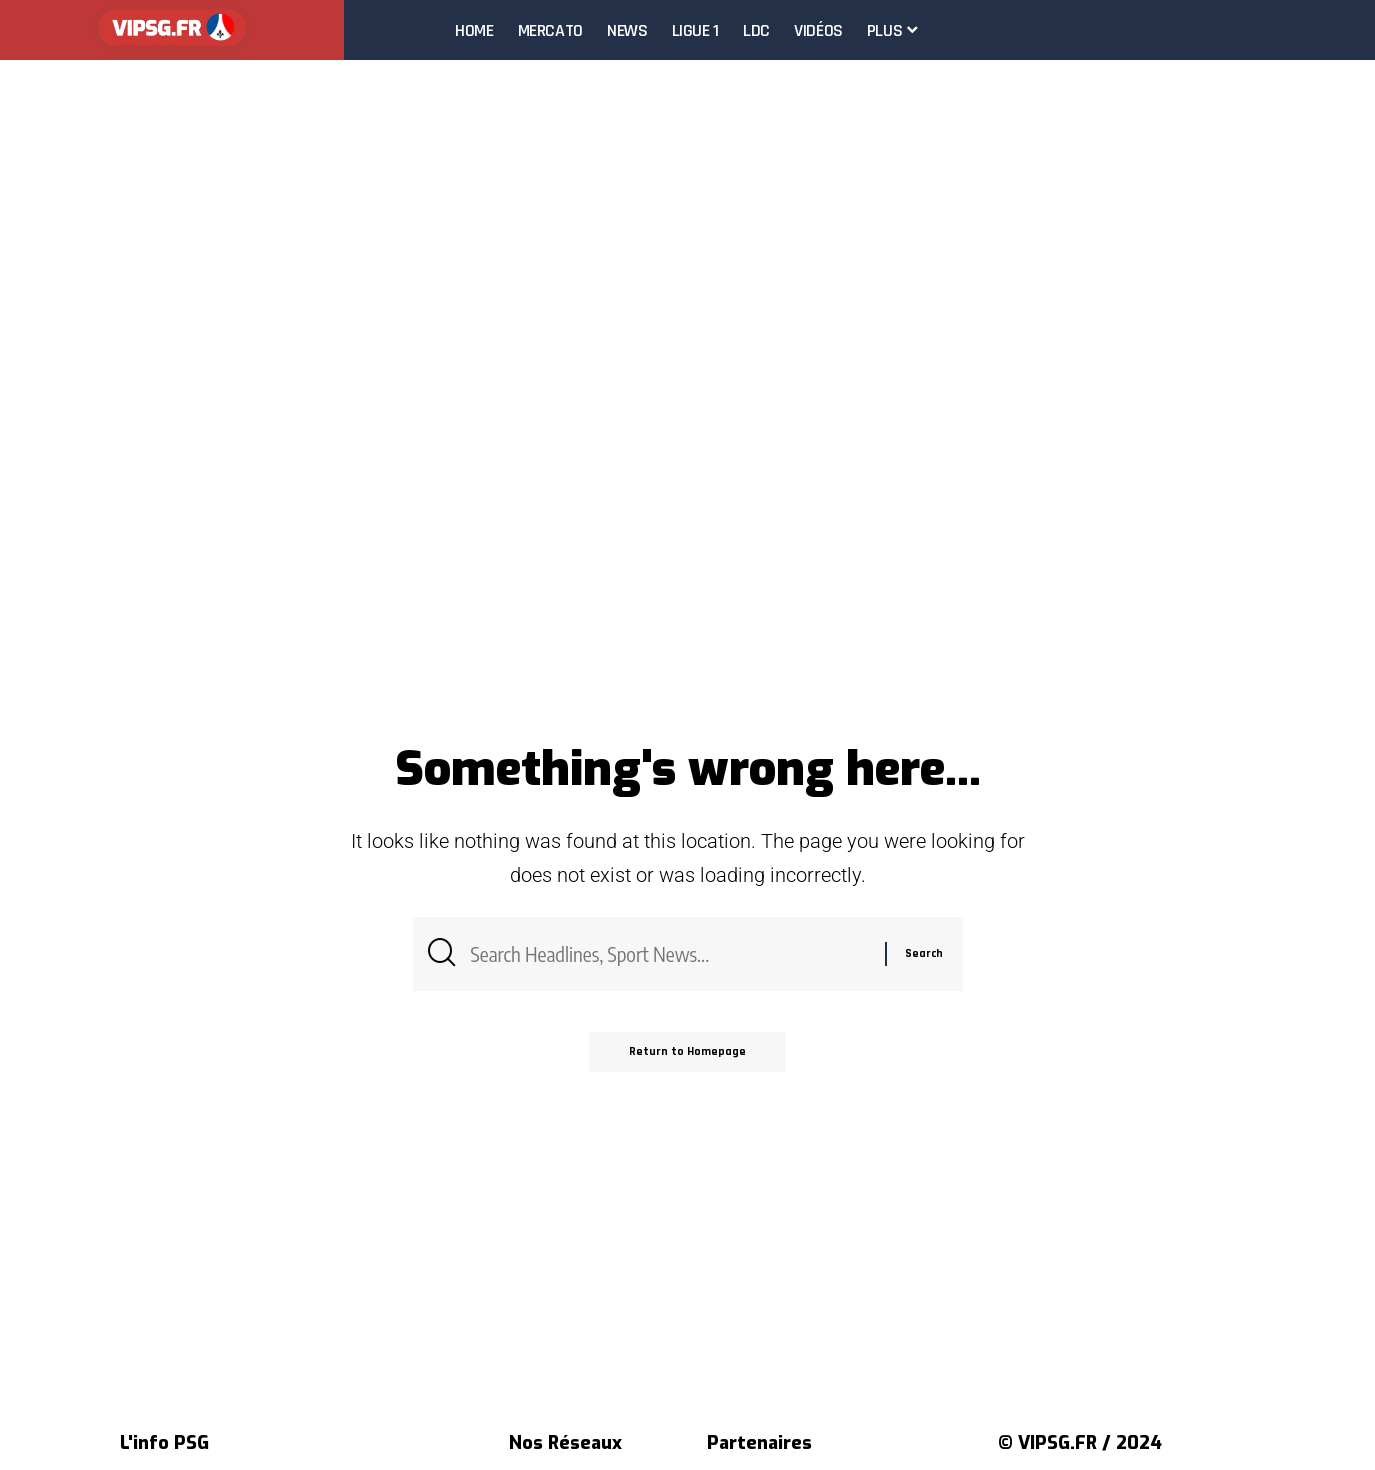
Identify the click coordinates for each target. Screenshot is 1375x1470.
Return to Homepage (687, 1051)
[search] (1359, 30)
